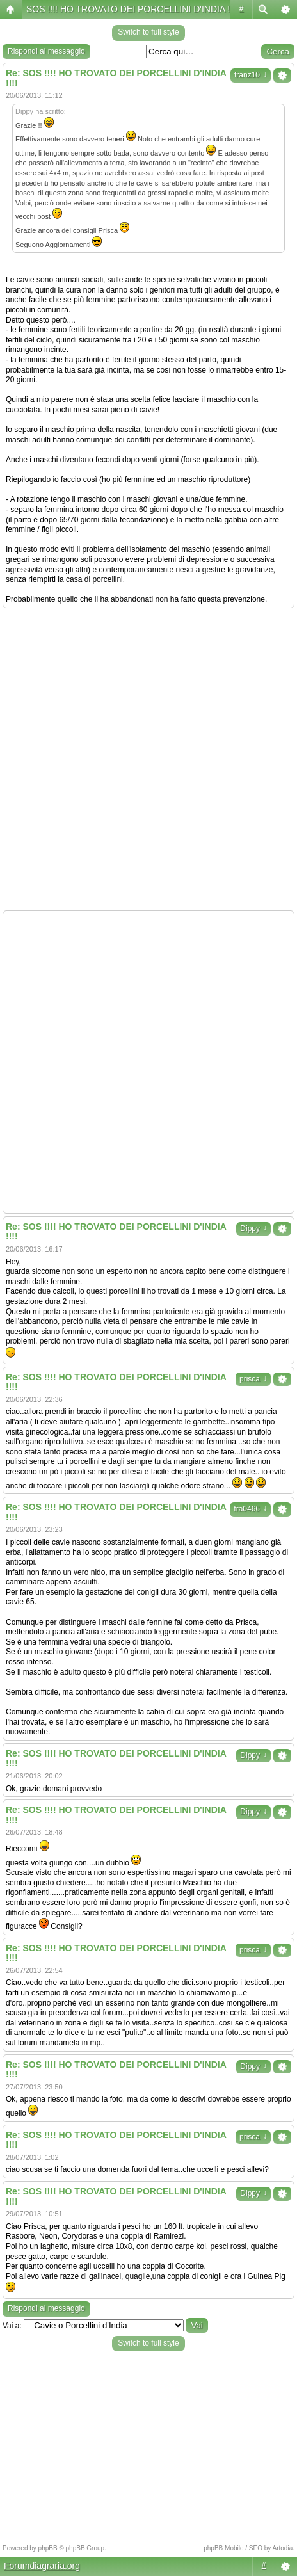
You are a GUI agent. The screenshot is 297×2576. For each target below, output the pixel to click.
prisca (253, 1378)
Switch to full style (148, 32)
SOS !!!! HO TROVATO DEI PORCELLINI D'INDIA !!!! (131, 9)
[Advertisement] (148, 759)
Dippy (253, 1228)
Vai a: (12, 2325)
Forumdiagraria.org (42, 2566)
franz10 (250, 74)
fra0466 (250, 1508)
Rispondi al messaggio (46, 51)
